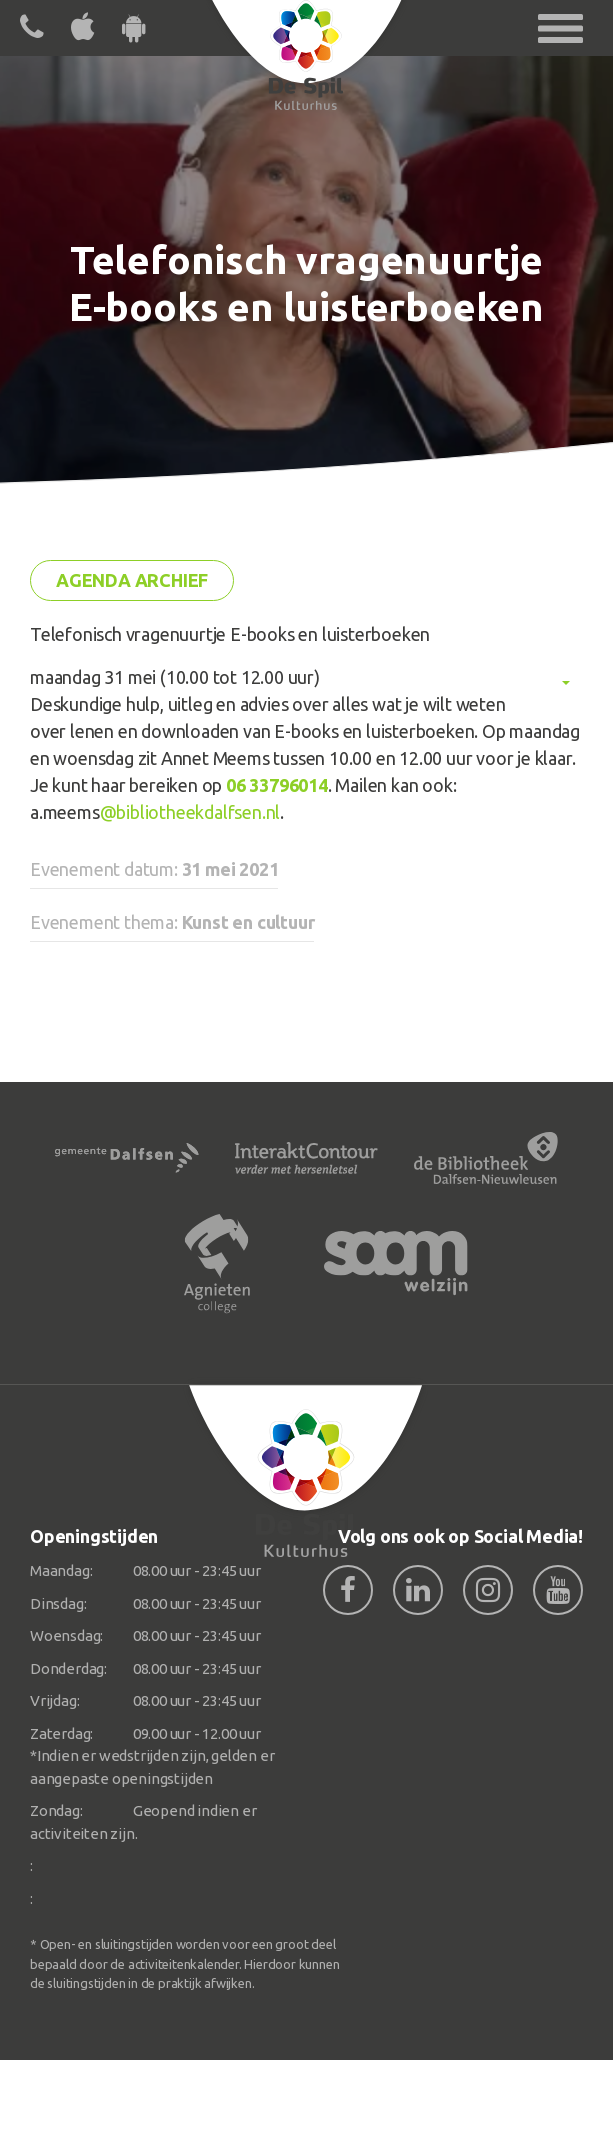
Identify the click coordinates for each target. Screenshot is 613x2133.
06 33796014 (277, 785)
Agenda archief (132, 580)
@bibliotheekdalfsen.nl (190, 812)
